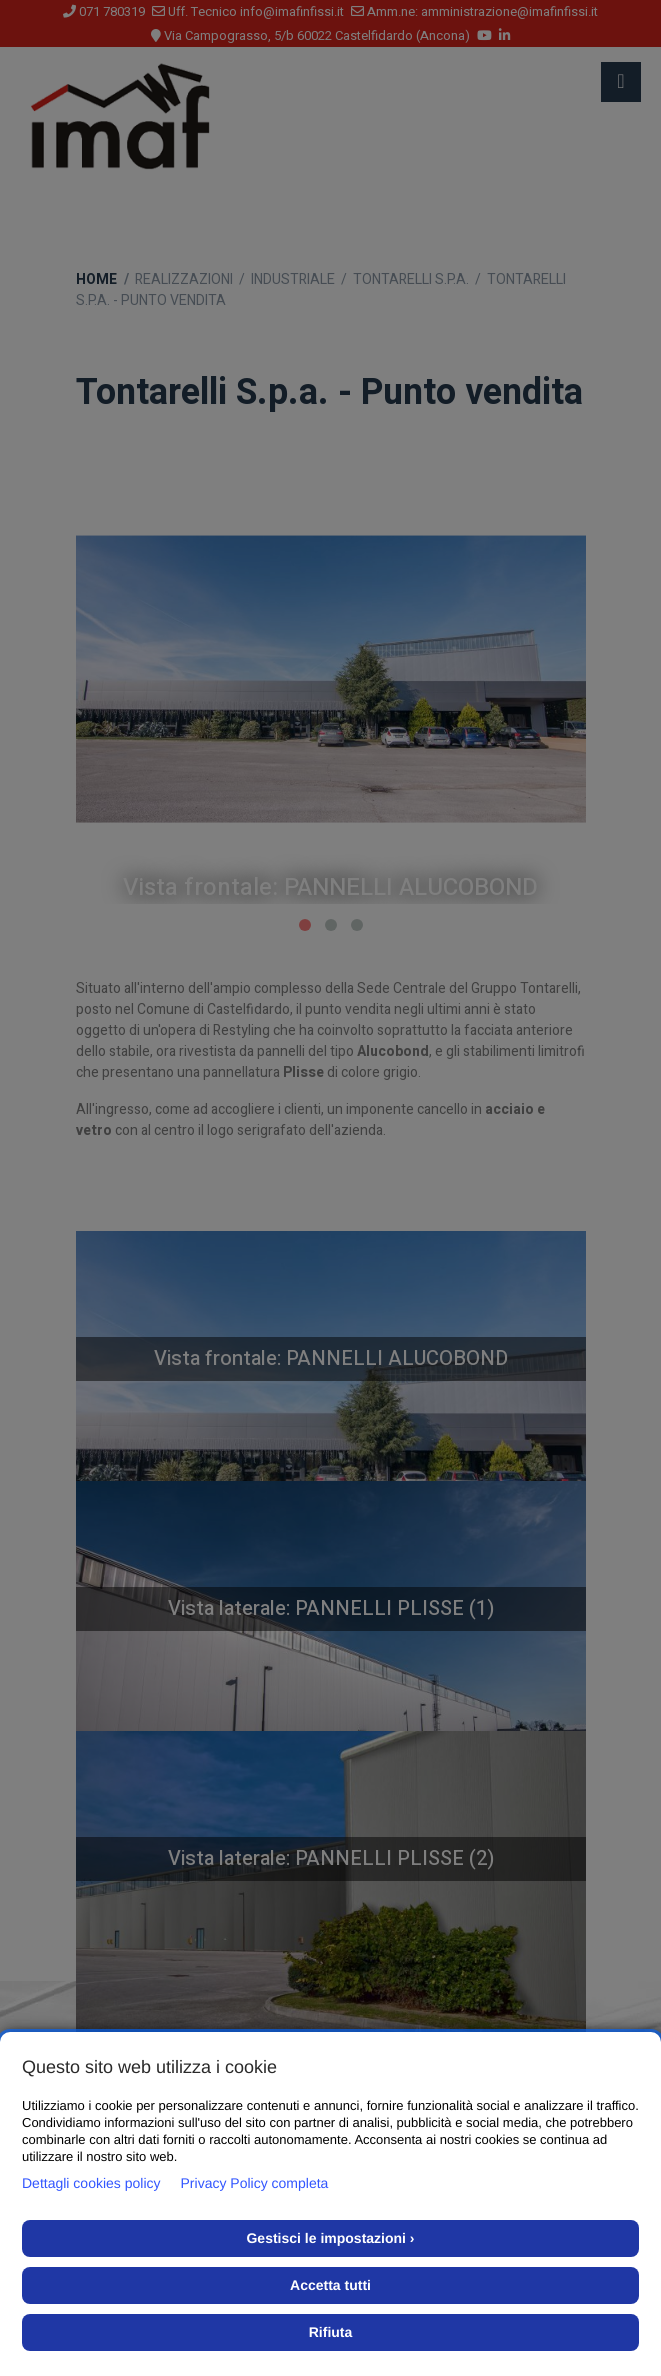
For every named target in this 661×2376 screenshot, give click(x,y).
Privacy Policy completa (255, 2183)
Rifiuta (331, 2332)
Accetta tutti (330, 2285)
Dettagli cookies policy (91, 2183)
